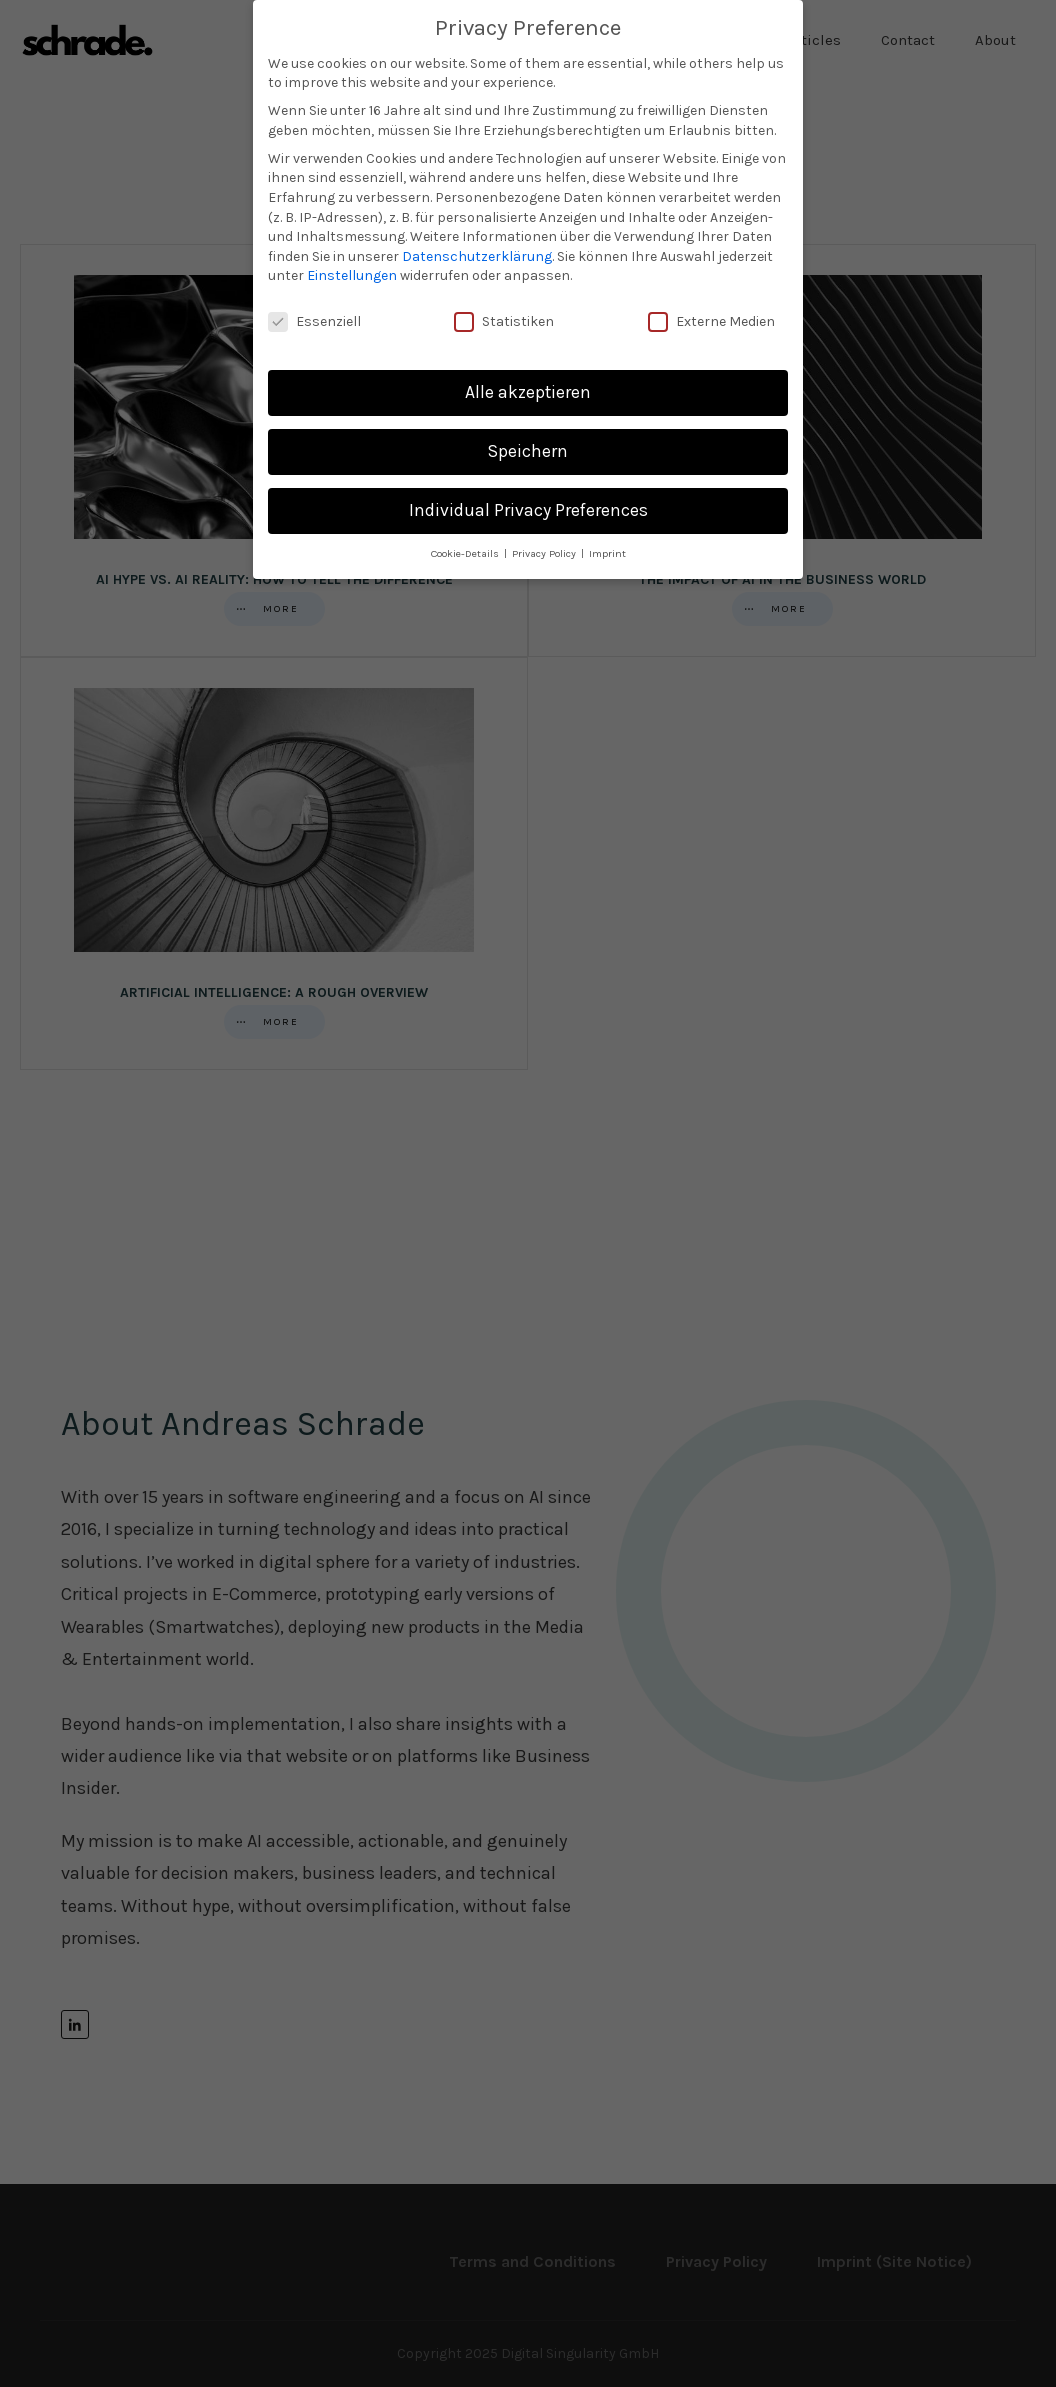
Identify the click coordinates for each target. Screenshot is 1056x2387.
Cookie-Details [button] (466, 553)
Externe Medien (711, 321)
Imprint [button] (607, 553)
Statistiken (504, 321)
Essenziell (314, 321)
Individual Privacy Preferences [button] (528, 510)
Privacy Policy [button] (545, 553)
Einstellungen (352, 275)
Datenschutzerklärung (477, 255)
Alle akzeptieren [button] (528, 392)
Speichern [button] (528, 451)
